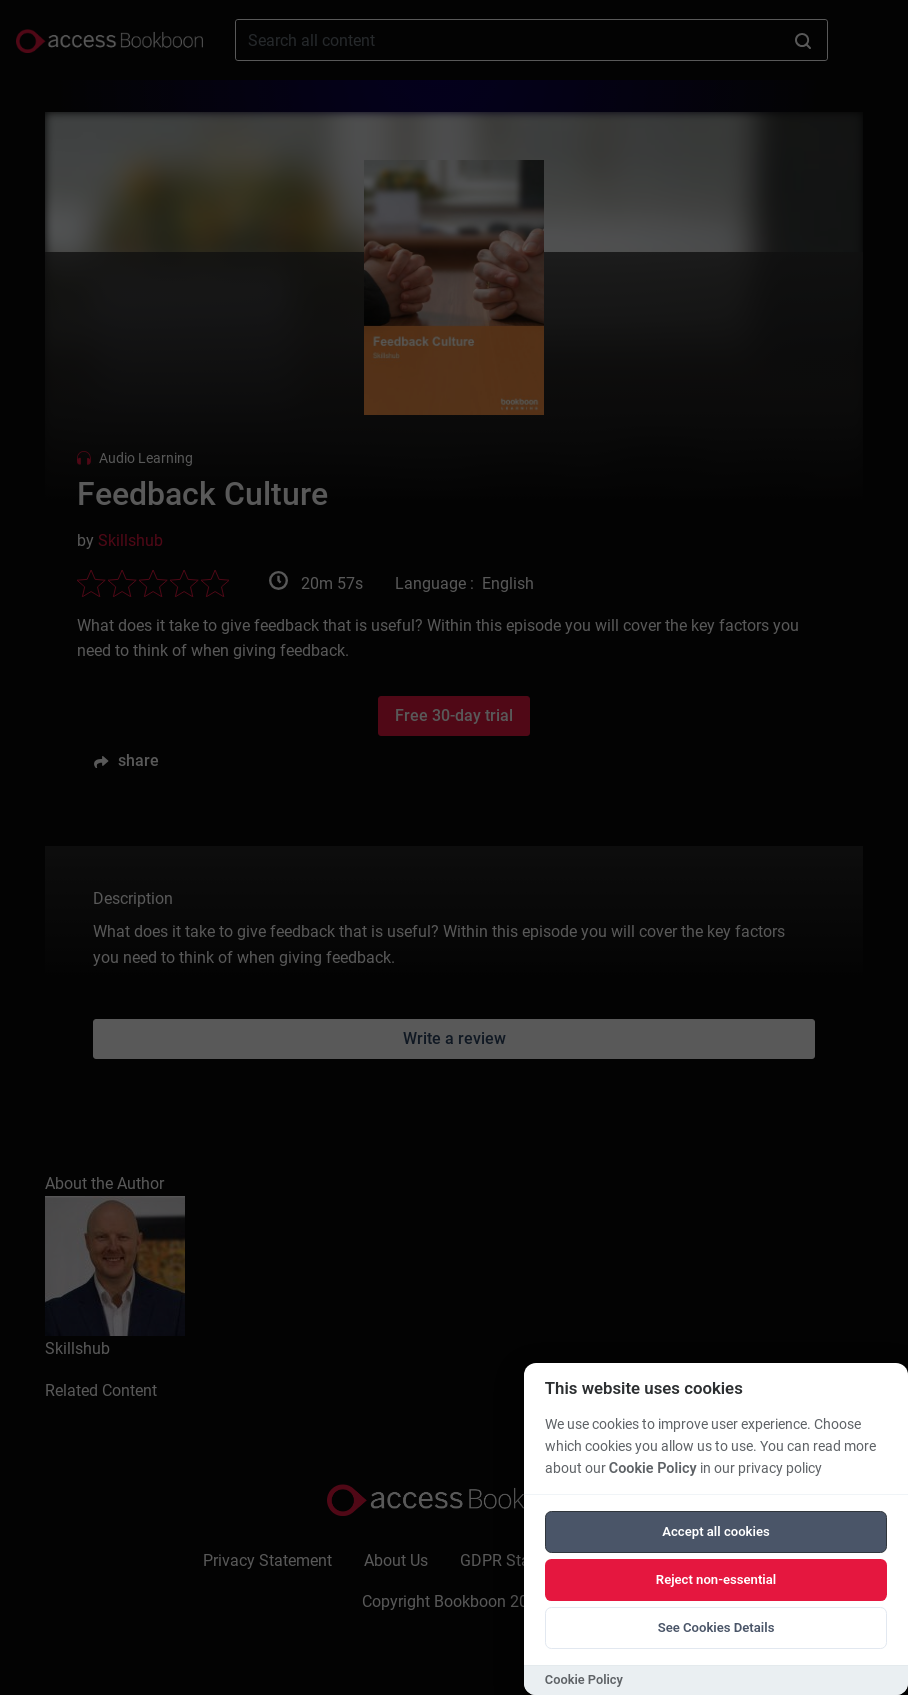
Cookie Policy (653, 1468)
